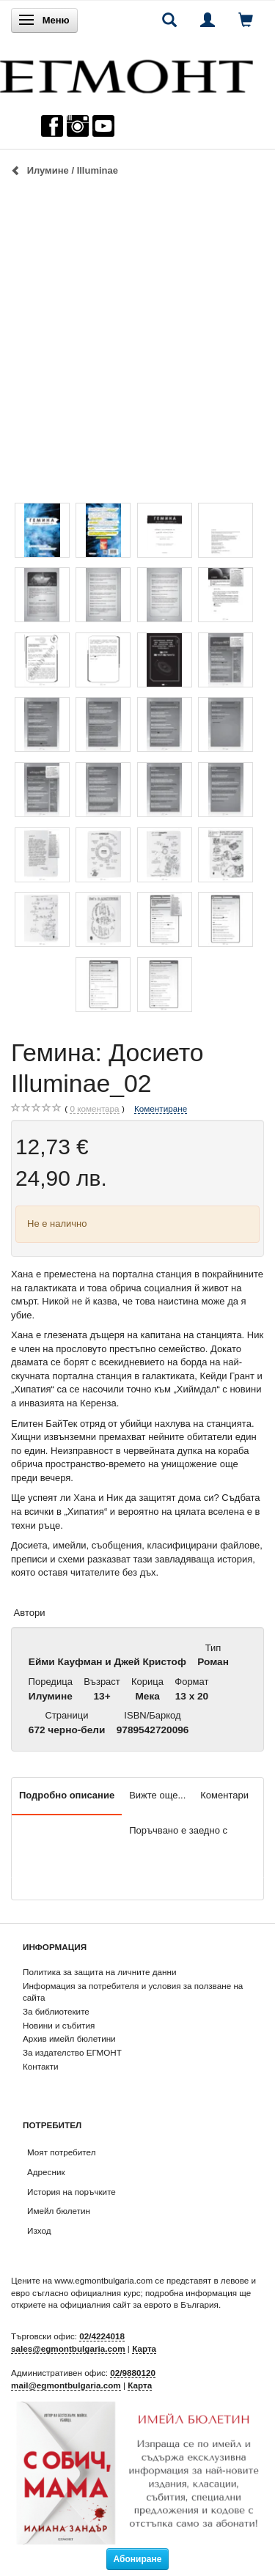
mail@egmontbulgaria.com (66, 2385)
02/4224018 (102, 2336)
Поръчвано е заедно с (178, 1830)
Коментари (224, 1795)
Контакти (41, 2066)
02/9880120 (132, 2372)
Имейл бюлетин (58, 2210)
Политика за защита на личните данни (99, 1972)
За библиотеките (56, 2011)
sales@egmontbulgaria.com (68, 2348)
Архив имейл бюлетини (69, 2038)
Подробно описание (66, 1795)
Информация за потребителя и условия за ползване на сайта (133, 1992)
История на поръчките (71, 2191)
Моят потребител (61, 2152)
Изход (39, 2230)
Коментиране (160, 1108)
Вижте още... (157, 1795)
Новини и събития (59, 2025)
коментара (94, 1109)
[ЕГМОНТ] (126, 72)
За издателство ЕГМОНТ (72, 2052)
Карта (144, 2348)
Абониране (138, 2559)
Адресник (46, 2172)
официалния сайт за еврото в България (139, 2304)
